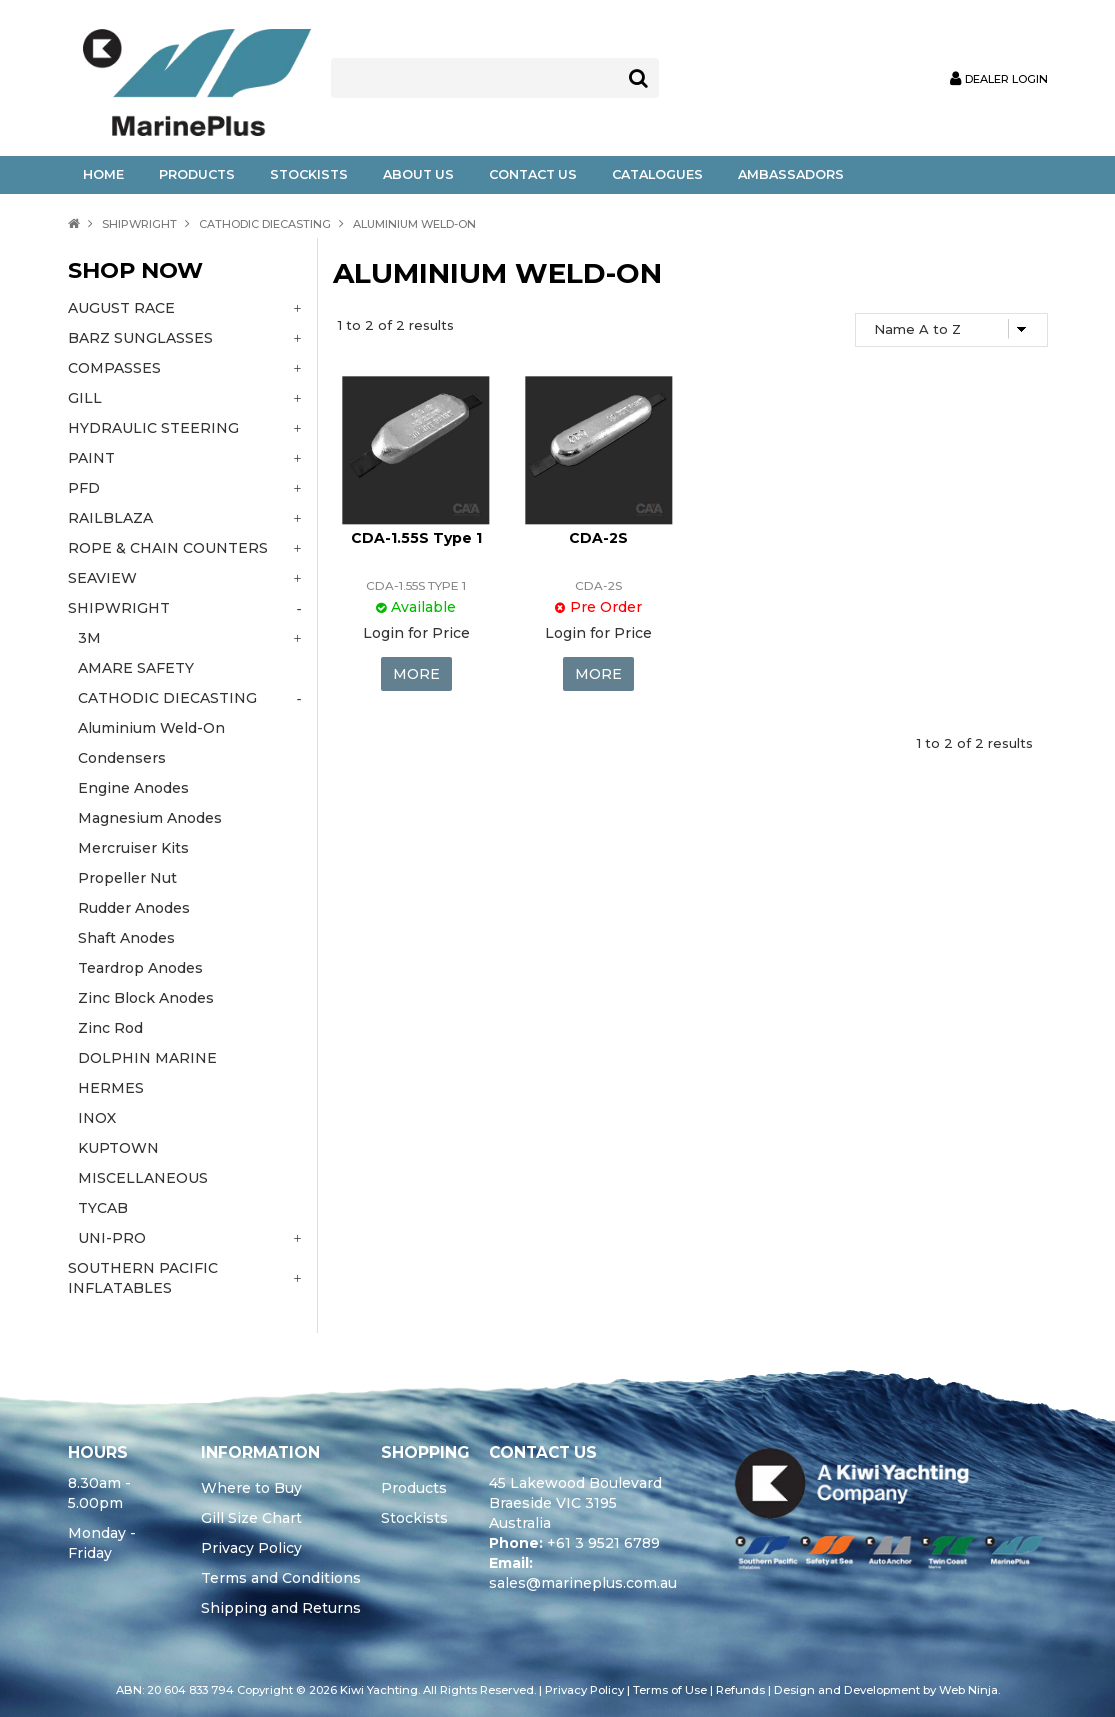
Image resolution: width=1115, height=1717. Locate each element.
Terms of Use (670, 1690)
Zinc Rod (110, 1028)
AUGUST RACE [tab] (121, 308)
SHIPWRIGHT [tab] (119, 608)
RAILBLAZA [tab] (110, 518)
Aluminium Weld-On (151, 728)
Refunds (740, 1690)
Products (197, 174)
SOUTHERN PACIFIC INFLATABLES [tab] (143, 1278)
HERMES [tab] (111, 1088)
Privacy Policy (251, 1548)
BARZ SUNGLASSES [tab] (140, 338)
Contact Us (533, 174)
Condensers (122, 758)
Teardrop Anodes (140, 968)
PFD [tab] (84, 488)
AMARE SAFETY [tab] (136, 668)
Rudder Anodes (134, 908)
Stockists (309, 174)
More (416, 674)
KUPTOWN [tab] (118, 1148)
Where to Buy (251, 1488)
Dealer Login (1006, 79)
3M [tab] (89, 638)
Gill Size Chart (251, 1518)
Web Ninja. (969, 1690)
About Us (418, 174)
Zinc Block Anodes (146, 998)
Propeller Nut (127, 878)
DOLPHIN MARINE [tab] (147, 1058)
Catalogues (657, 174)
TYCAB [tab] (103, 1208)
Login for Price (416, 633)
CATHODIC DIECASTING (265, 224)
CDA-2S (598, 538)
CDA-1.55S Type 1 (416, 538)
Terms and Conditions (281, 1578)
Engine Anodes (133, 788)
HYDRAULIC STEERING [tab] (153, 428)
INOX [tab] (97, 1118)
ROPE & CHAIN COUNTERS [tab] (168, 548)
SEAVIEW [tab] (102, 578)
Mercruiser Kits (133, 848)
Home (103, 174)
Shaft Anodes (126, 938)
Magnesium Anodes (150, 818)
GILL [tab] (85, 398)
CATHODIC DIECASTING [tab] (167, 698)
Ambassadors (791, 174)
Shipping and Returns (281, 1608)
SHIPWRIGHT (139, 224)
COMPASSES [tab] (114, 368)
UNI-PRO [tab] (112, 1238)
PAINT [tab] (91, 458)
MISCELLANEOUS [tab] (143, 1178)
